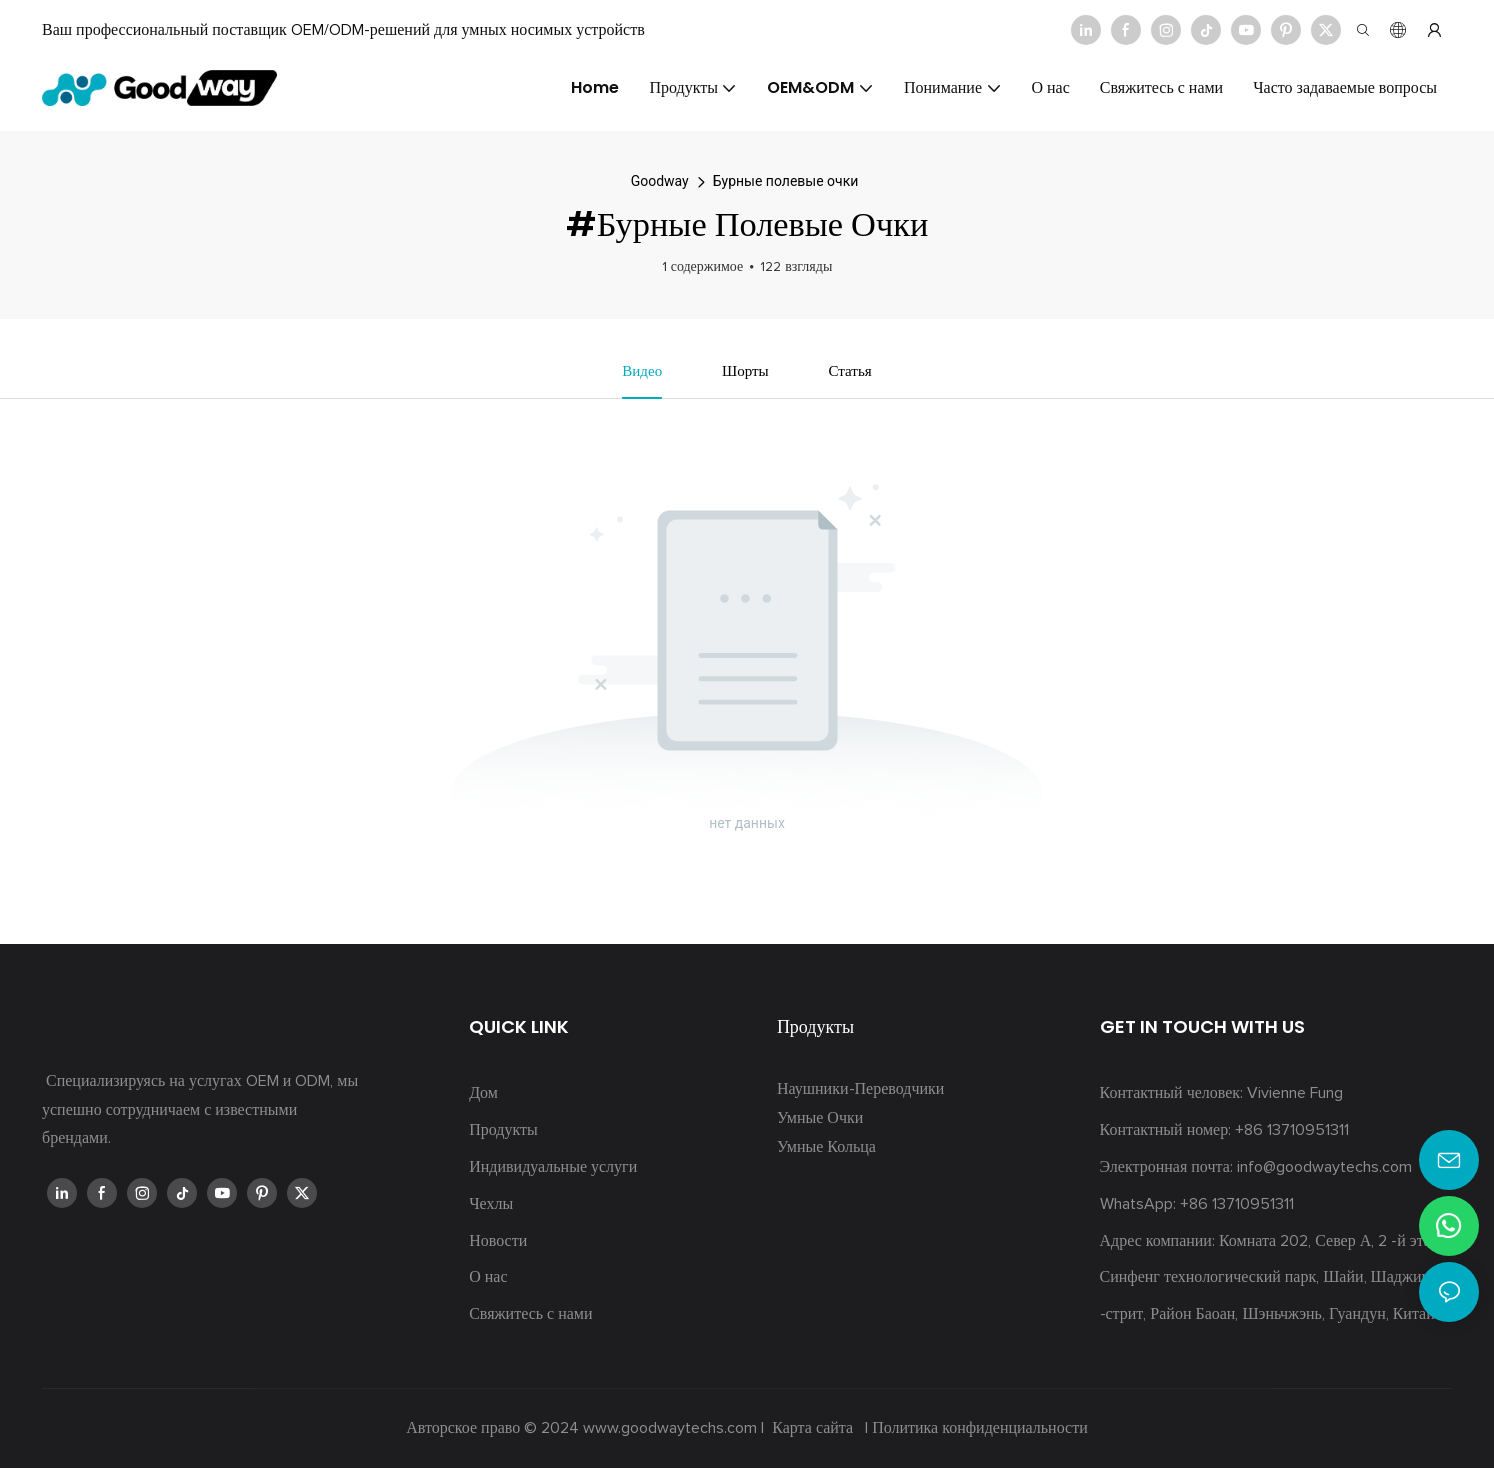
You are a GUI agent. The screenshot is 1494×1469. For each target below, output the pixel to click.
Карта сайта (812, 1429)
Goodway (660, 181)
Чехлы (491, 1205)
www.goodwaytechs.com (672, 1429)
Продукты (503, 1132)
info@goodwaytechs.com (1324, 1168)
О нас (488, 1279)
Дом (483, 1095)
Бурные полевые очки (786, 181)
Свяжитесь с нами (530, 1316)
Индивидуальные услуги (553, 1168)
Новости (498, 1242)
